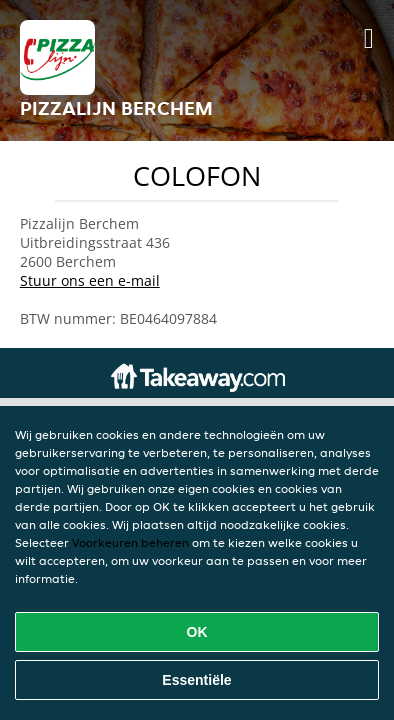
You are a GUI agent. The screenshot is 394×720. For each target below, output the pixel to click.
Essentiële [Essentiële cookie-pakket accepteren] (196, 680)
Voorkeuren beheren (130, 542)
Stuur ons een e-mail (90, 280)
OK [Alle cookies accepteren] (197, 632)
